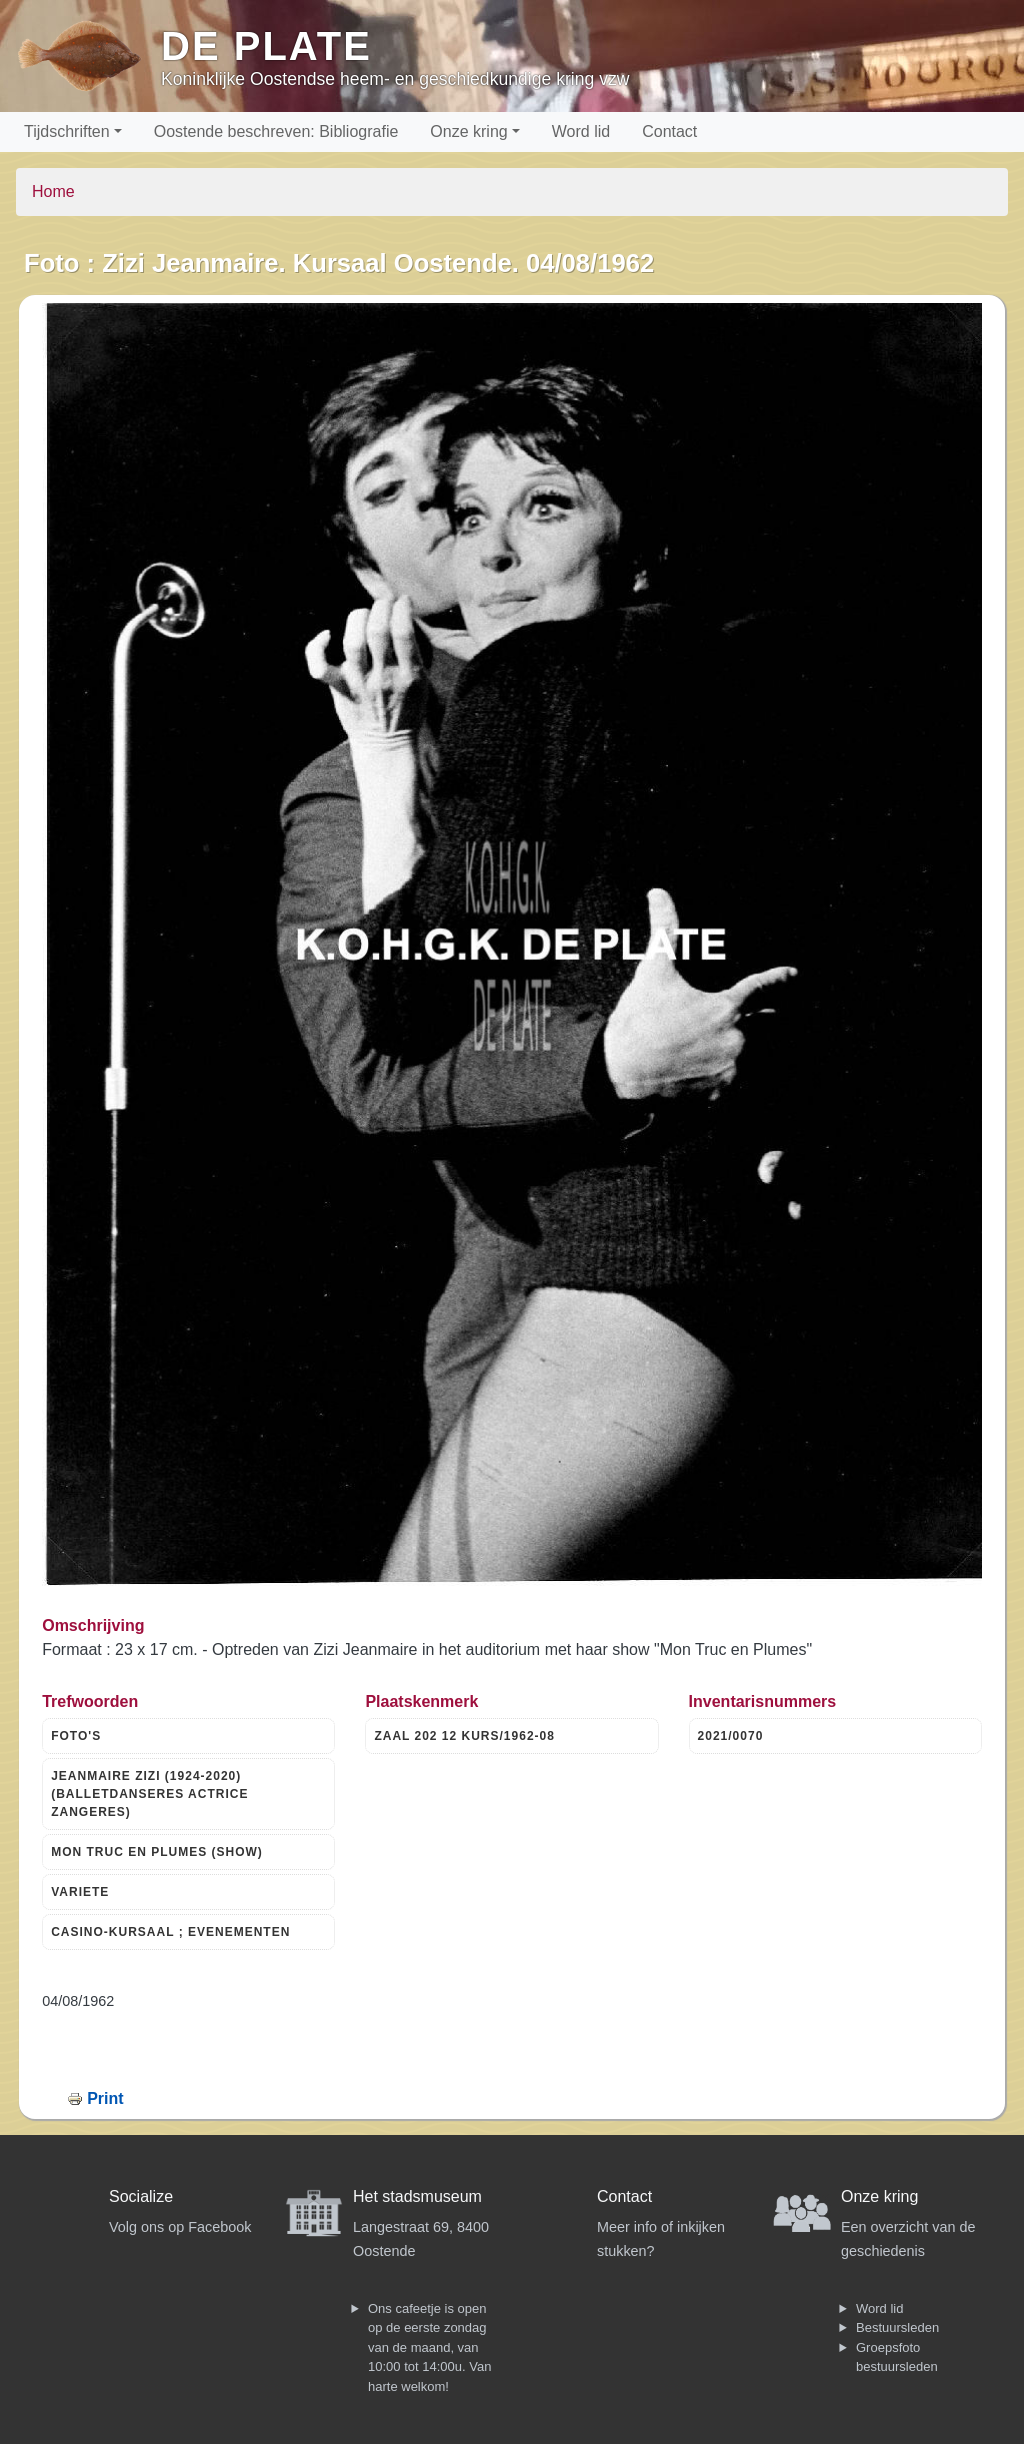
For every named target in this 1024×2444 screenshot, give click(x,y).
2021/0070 (731, 1736)
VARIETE (80, 1892)
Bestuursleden (897, 2327)
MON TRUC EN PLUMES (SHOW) (157, 1852)
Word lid (581, 131)
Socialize (141, 2196)
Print (105, 2098)
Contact (669, 131)
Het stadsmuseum (417, 2196)
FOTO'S (76, 1736)
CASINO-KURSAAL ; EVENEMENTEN (170, 1932)
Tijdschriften (67, 131)
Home (53, 191)
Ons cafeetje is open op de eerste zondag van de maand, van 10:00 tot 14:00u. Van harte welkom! (429, 2347)
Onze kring (468, 131)
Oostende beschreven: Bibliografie (276, 131)
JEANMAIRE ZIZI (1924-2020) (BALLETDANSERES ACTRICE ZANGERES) (149, 1794)
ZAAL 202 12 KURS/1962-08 (464, 1736)
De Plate (266, 46)
